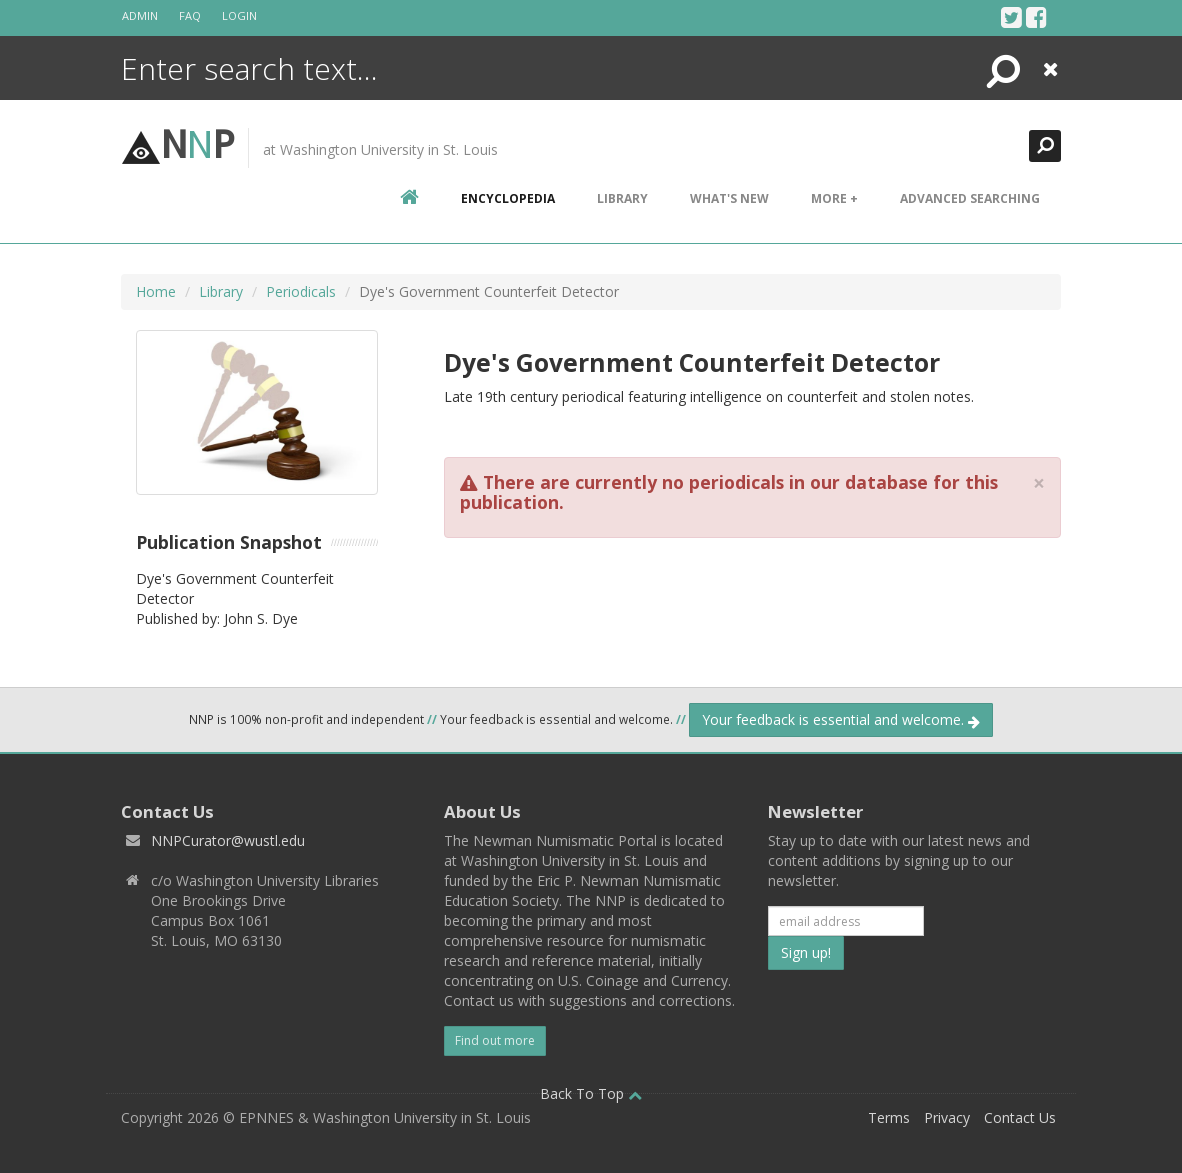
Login (239, 15)
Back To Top (591, 1093)
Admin (140, 15)
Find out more (495, 1040)
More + (834, 198)
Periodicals (301, 291)
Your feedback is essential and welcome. (841, 719)
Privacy (947, 1117)
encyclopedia (508, 198)
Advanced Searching (970, 198)
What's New (729, 198)
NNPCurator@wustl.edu (228, 840)
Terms (889, 1117)
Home (156, 291)
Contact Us (1020, 1117)
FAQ (190, 15)
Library (622, 198)
